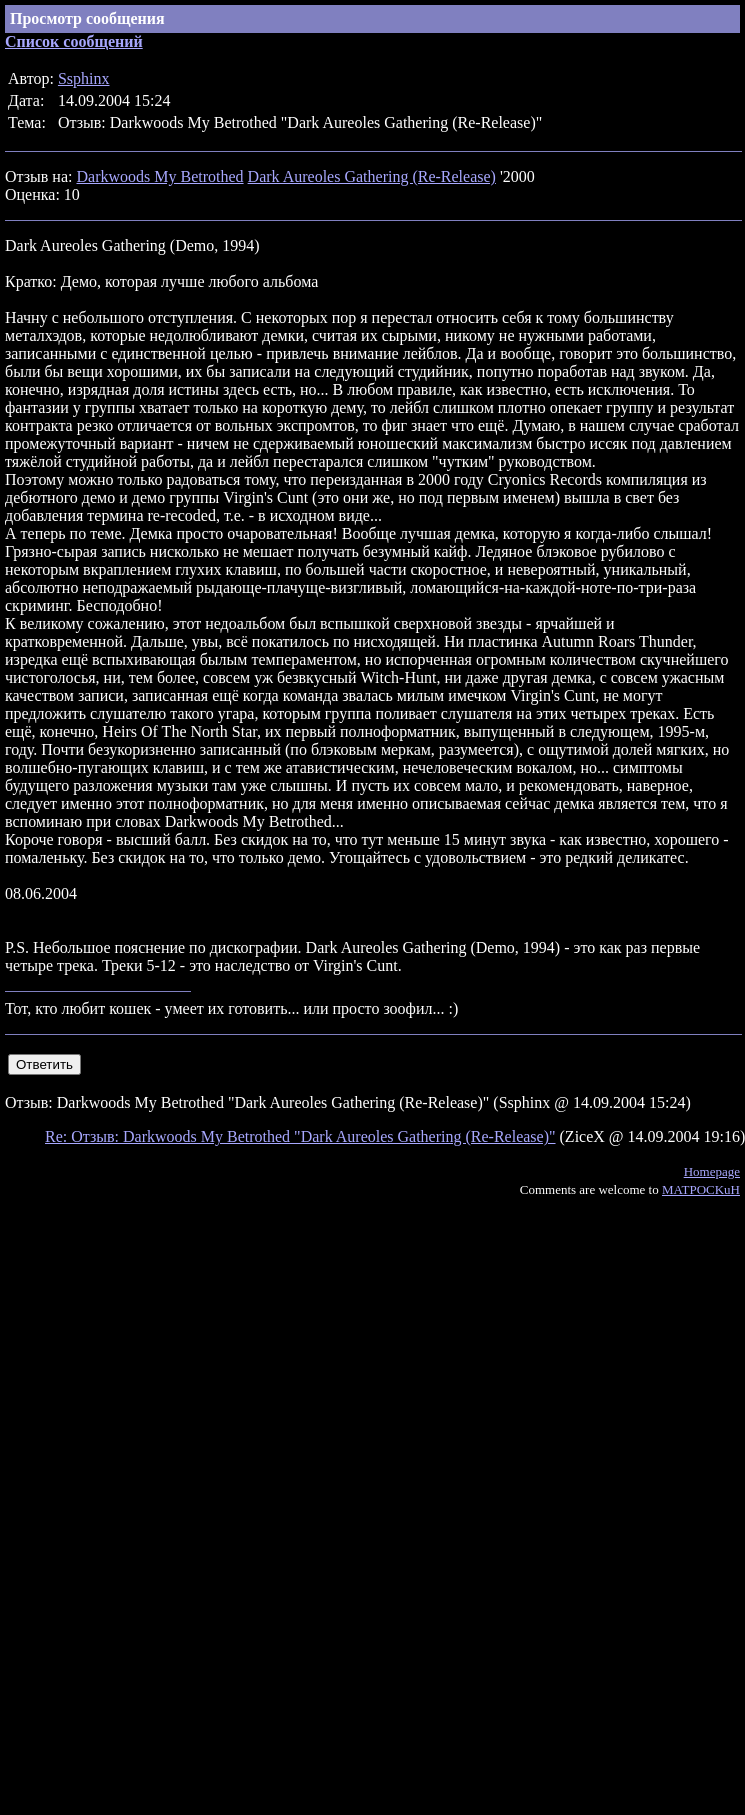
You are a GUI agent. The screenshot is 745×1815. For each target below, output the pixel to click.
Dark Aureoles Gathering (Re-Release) (372, 176)
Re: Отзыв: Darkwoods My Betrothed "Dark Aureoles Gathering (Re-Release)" (300, 1136)
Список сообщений (74, 41)
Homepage (712, 1171)
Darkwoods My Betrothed (159, 176)
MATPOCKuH (701, 1189)
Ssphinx (84, 78)
